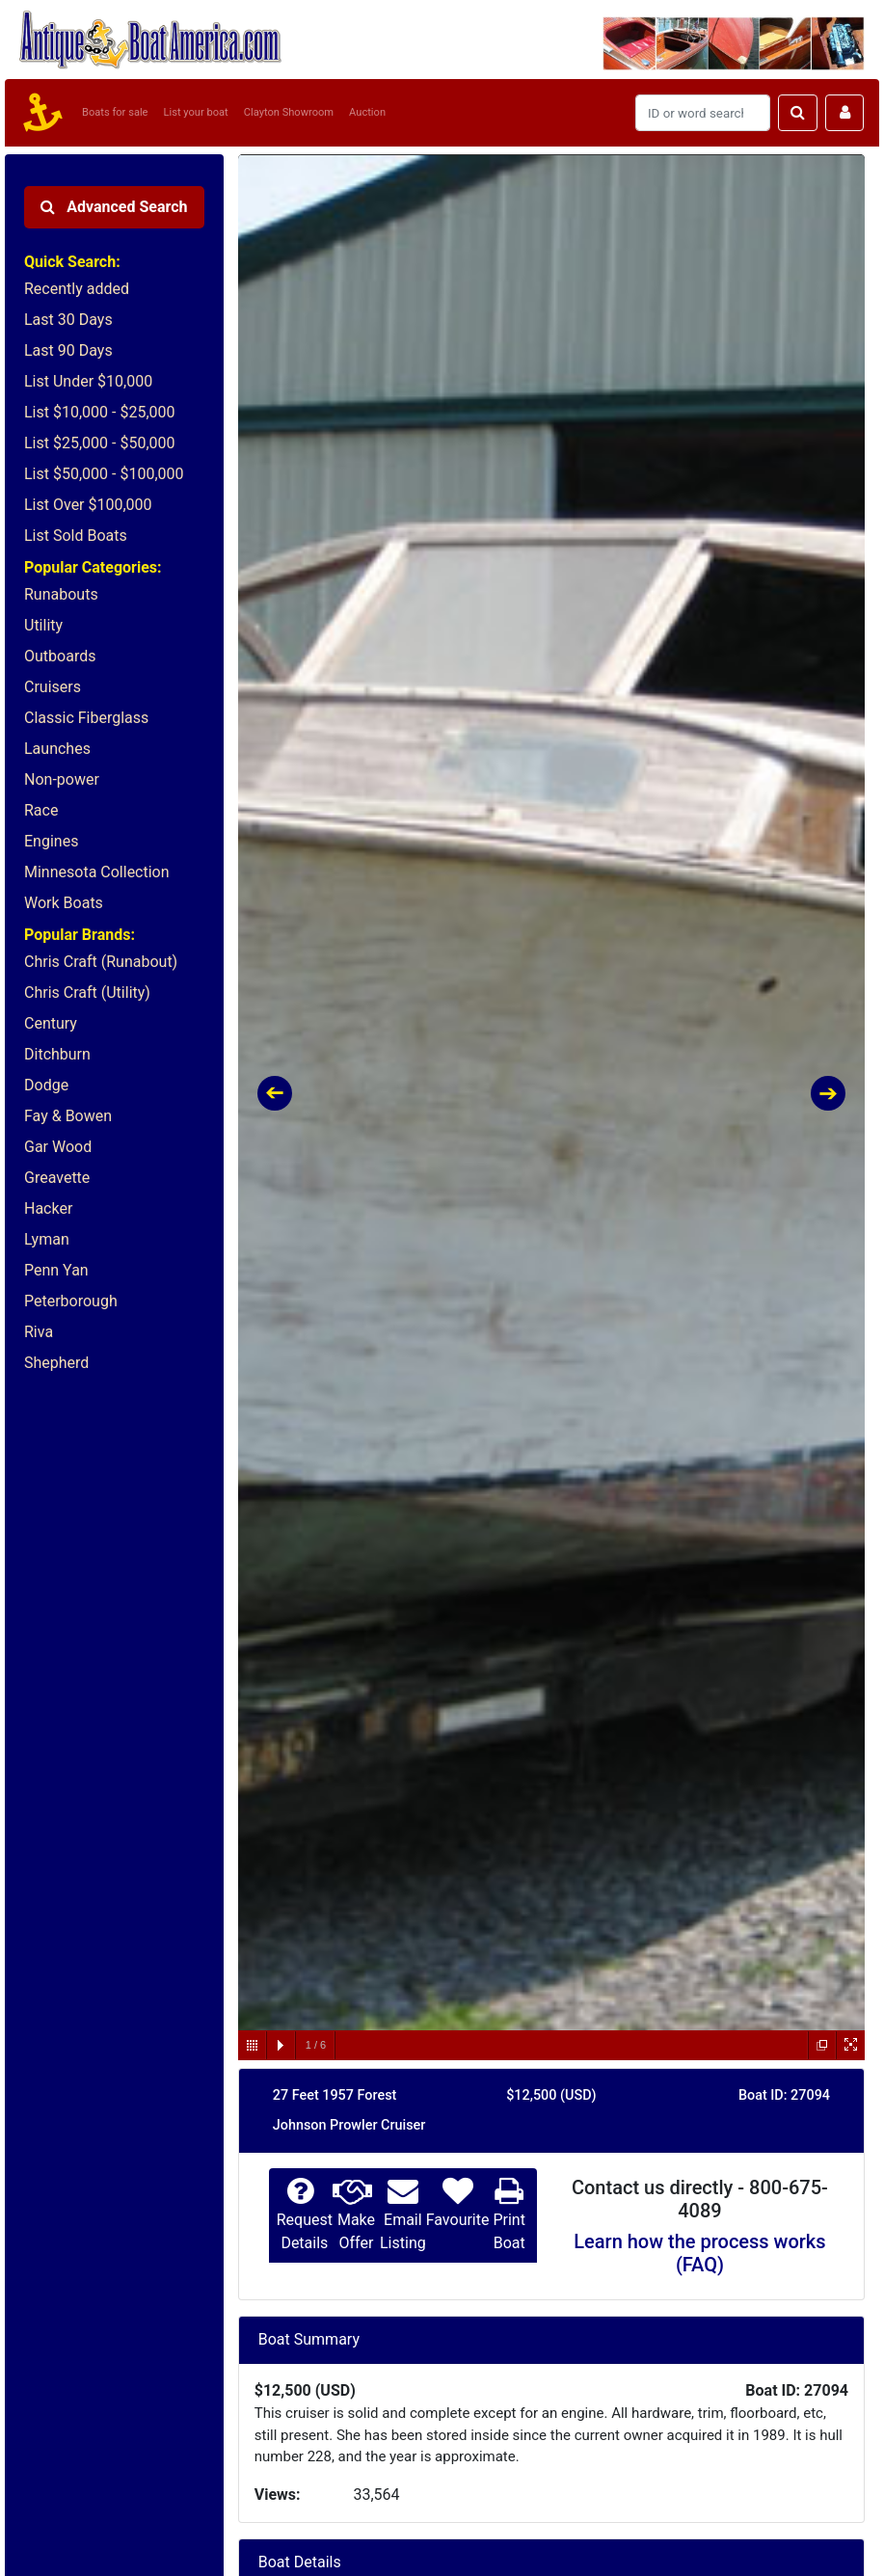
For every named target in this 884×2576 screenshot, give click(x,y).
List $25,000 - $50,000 (99, 443)
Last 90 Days (68, 350)
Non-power (61, 779)
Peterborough (71, 1301)
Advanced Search (113, 207)
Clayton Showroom (289, 112)
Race (41, 810)
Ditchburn (57, 1054)
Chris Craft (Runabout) (100, 962)
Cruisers (52, 687)
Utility (43, 625)
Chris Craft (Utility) (87, 992)
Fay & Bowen (68, 1116)
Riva (38, 1332)
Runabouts (61, 594)
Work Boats (63, 903)
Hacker (48, 1208)
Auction (367, 112)
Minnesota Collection (97, 872)
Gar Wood (58, 1147)
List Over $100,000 (88, 505)
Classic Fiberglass (86, 718)
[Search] (702, 112)
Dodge (46, 1085)
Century (50, 1023)
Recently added (76, 289)
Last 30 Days (68, 319)
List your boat (196, 112)
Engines (51, 841)
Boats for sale (115, 112)
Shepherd (56, 1363)
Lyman (46, 1239)
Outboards (59, 656)
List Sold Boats (75, 535)
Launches (57, 748)
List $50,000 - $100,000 (104, 474)
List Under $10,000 (88, 381)
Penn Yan (56, 1270)
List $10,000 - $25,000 (99, 412)
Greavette (57, 1177)
